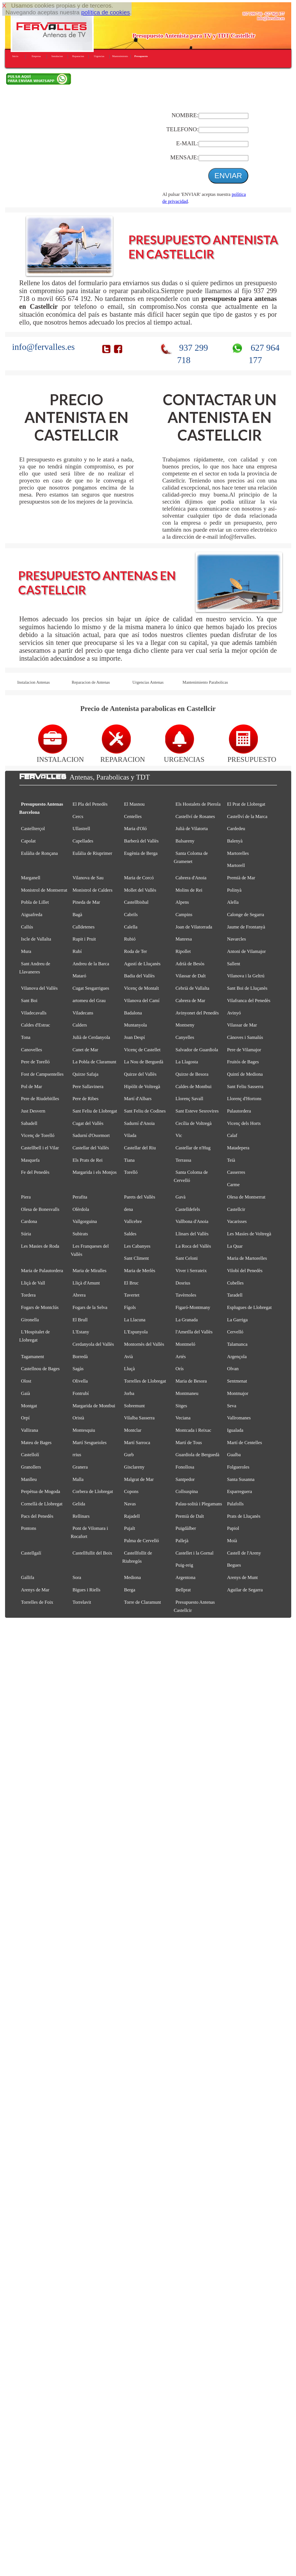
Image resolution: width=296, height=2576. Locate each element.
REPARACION (122, 755)
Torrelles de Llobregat (145, 1381)
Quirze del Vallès (140, 1074)
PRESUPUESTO (252, 755)
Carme (233, 1184)
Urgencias (99, 56)
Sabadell (29, 1123)
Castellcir (236, 1209)
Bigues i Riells (86, 1589)
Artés (181, 1356)
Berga (129, 1589)
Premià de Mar (241, 877)
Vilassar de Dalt (191, 975)
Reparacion (78, 56)
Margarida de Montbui (93, 1405)
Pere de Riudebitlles (40, 1098)
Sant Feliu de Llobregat (94, 1111)
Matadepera (238, 1147)
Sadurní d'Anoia (139, 1123)
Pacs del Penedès (37, 1516)
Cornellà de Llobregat (42, 1503)
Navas (130, 1503)
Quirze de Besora (192, 1074)
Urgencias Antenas (148, 682)
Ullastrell (81, 828)
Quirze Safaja (85, 1074)
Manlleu (29, 1479)
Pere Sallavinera (87, 1086)
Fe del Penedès (35, 1172)
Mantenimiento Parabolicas (205, 682)
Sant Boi (29, 1000)
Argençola (237, 1356)
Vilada (130, 1135)
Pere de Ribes (85, 1098)
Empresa (36, 56)
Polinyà (234, 890)
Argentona (186, 1577)
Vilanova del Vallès (39, 988)
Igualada (235, 1430)
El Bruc (131, 1283)
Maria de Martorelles (247, 1258)
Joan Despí (134, 1037)
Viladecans (82, 1013)
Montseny (185, 1025)
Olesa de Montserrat (246, 1197)
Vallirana (29, 1430)
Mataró (79, 975)
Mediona (132, 1577)
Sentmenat (237, 1381)
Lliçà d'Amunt (86, 1283)
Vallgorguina (84, 1221)
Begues (234, 1565)
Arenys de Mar (35, 1589)
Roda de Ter (135, 951)
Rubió (130, 939)
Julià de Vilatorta (192, 828)
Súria (26, 1233)
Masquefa (30, 1160)
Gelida (78, 1503)
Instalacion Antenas (33, 682)
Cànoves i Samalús (245, 1037)
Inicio (15, 56)
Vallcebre (133, 1221)
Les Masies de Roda (40, 1246)
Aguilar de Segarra (245, 1589)
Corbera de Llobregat (92, 1491)
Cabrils (131, 914)
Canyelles (185, 1037)
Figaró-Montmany (193, 1307)
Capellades (82, 841)
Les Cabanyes (137, 1246)
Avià (128, 1356)
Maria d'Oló (135, 828)
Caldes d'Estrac (35, 1025)
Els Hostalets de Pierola (198, 804)
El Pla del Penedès (89, 804)
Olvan (232, 1368)
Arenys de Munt (242, 1577)
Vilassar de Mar (242, 1025)
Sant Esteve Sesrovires (197, 1111)
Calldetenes (83, 927)
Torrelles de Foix (37, 1602)
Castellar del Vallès (90, 1147)
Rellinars (81, 1516)
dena (128, 1209)
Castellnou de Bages (40, 1368)
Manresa (184, 939)
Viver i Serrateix (191, 1270)
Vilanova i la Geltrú (245, 975)
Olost (26, 1381)
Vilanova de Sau (87, 877)
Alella (232, 902)
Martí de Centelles (244, 1442)
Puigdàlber (186, 1528)
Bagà (77, 914)
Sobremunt (134, 1405)
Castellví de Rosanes (195, 816)
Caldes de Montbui (194, 1086)
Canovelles (31, 1049)
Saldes (130, 1233)
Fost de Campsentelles (42, 1074)
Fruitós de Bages (243, 1061)
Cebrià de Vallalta (192, 988)
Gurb (129, 1454)
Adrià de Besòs (190, 963)
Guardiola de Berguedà (197, 1454)
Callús (27, 927)
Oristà (78, 1417)
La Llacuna (134, 1319)
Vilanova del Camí (141, 1000)
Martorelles (238, 853)
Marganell (30, 877)
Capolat (28, 841)
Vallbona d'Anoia (192, 1221)
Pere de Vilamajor (244, 1049)
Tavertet (131, 1295)
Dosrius (183, 1283)
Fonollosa (185, 1467)
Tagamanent (32, 1356)
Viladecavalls (34, 1013)
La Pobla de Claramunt (94, 1061)
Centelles (133, 816)
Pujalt (129, 1528)
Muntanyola (135, 1025)
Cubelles (235, 1283)
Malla (77, 1479)
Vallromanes (239, 1417)
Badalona (133, 1013)
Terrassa (183, 1160)
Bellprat (183, 1589)
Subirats (80, 1233)
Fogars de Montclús (40, 1307)
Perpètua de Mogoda (40, 1491)
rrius (76, 1454)
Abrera (79, 1295)
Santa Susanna (240, 1479)
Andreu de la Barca (90, 963)
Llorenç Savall (189, 1098)
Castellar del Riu (140, 1147)
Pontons (28, 1528)
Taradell (234, 1295)
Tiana (129, 1160)
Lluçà (129, 1368)
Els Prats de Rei (87, 1160)
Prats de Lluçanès (243, 1516)
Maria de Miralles (89, 1270)
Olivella (80, 1381)
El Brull (80, 1319)
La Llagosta (187, 1061)
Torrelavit (81, 1602)
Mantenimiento (120, 56)
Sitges (181, 1405)
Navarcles (236, 939)
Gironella (30, 1319)
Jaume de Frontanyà (246, 927)
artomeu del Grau (88, 1000)
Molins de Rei (189, 890)
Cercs (77, 816)
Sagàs (77, 1368)
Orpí (25, 1417)
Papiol (233, 1528)
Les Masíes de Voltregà (249, 1233)
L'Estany (80, 1332)
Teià (231, 1160)
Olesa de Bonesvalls (40, 1209)
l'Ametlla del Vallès (194, 1332)
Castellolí (30, 1454)
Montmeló (185, 1344)
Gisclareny (134, 1467)
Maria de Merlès (139, 1270)
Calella (130, 927)
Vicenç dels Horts (244, 1123)
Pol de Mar (31, 1086)
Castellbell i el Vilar (40, 1147)
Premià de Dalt (190, 1516)
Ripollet (183, 951)
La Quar (235, 1246)
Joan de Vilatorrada (194, 927)
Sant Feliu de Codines (145, 1111)
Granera (80, 1467)
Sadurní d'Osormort (91, 1135)
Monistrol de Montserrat (44, 890)
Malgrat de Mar (139, 1479)
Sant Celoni (187, 1258)
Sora (76, 1577)
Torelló (130, 1172)
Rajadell (132, 1516)
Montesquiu (83, 1430)
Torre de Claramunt (142, 1602)
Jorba (129, 1393)
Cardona (29, 1221)
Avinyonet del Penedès (197, 1013)
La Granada (187, 1319)
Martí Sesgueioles (89, 1442)
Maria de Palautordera (42, 1270)
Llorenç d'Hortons (244, 1098)
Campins (184, 914)
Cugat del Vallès (87, 1123)
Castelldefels (188, 1209)
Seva (231, 1405)
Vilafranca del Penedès (248, 1000)
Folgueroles (238, 1467)
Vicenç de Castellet (142, 1049)
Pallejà (182, 1540)
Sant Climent (136, 1258)
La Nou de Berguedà (143, 1061)
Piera (26, 1197)
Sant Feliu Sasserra (245, 1086)
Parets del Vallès (139, 1197)
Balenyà (234, 841)
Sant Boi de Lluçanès (247, 988)
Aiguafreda (31, 914)
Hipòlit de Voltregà (142, 1086)
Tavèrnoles (186, 1295)
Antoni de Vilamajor (246, 951)
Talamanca (237, 1344)
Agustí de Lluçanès (142, 963)
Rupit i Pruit (84, 939)
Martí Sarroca (137, 1442)
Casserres (236, 1172)
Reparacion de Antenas (91, 682)
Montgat (29, 1405)
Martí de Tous (189, 1442)
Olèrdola (80, 1209)
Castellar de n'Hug (193, 1147)
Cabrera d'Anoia (191, 877)
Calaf (232, 1135)
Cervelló (235, 1332)
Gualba (234, 1454)
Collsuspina (187, 1491)
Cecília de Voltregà (194, 1123)
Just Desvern (33, 1111)
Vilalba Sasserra (139, 1417)
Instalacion (57, 56)
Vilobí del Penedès (244, 1270)
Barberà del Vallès (141, 841)
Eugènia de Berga (141, 853)
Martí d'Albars (138, 1098)
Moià (232, 1540)
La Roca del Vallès (193, 1246)
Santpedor (185, 1479)
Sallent (233, 963)
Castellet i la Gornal (195, 1553)
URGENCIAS (184, 755)
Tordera (28, 1295)
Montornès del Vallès (144, 1344)
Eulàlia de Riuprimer (92, 853)
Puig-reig (184, 1565)
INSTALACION (60, 755)
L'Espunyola (136, 1332)
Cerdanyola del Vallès (93, 1344)
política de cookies (105, 12)
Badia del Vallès (139, 975)
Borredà (80, 1356)
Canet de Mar (85, 1049)
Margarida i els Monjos (94, 1172)
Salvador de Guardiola (197, 1049)
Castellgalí (31, 1553)
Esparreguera (239, 1491)
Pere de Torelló (35, 1061)
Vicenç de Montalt (141, 988)
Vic (179, 1135)
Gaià (25, 1393)
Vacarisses (237, 1221)
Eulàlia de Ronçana (39, 853)
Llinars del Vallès (192, 1233)
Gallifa (27, 1577)
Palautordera (239, 1111)
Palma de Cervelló (141, 1540)
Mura (26, 951)
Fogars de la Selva (89, 1307)
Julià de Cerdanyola (91, 1037)
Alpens (182, 902)
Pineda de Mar (86, 902)
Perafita (79, 1197)
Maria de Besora (191, 1381)
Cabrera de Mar (190, 1000)
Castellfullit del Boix (92, 1553)
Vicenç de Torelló (37, 1135)
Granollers (31, 1467)
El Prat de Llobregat (246, 804)
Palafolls (235, 1503)
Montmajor (237, 1393)
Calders (79, 1025)
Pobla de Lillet (35, 902)
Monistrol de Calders (92, 890)
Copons (131, 1491)
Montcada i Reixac (193, 1430)
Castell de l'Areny (244, 1553)
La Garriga (237, 1319)
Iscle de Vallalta (36, 939)
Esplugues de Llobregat (249, 1307)
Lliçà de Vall (33, 1283)
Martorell (236, 865)
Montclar (132, 1430)
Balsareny (185, 841)
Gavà (181, 1197)
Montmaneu (187, 1393)
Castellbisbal (136, 902)
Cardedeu (236, 828)
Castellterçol (33, 828)
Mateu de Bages (36, 1442)
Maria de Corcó (139, 877)
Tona (25, 1037)
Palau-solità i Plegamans (199, 1503)
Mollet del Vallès (140, 890)
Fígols (130, 1307)
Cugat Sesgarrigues (90, 988)
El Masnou (134, 804)
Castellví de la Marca (247, 816)
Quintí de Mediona (245, 1074)
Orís (180, 1368)
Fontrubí (80, 1393)
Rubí (77, 951)
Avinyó (234, 1013)
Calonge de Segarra (245, 914)
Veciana (183, 1417)
